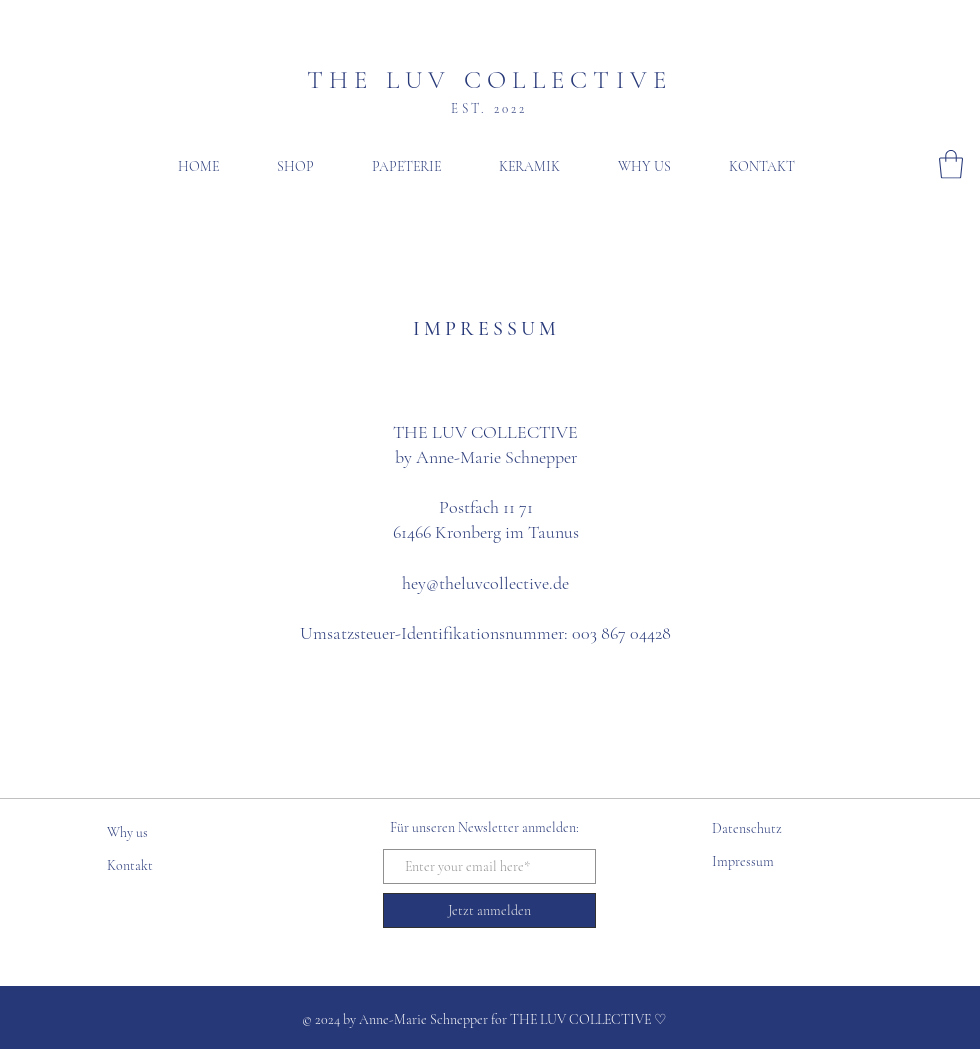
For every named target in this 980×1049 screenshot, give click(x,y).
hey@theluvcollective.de (485, 583)
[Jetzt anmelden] (489, 910)
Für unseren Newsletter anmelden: (484, 827)
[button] (951, 164)
